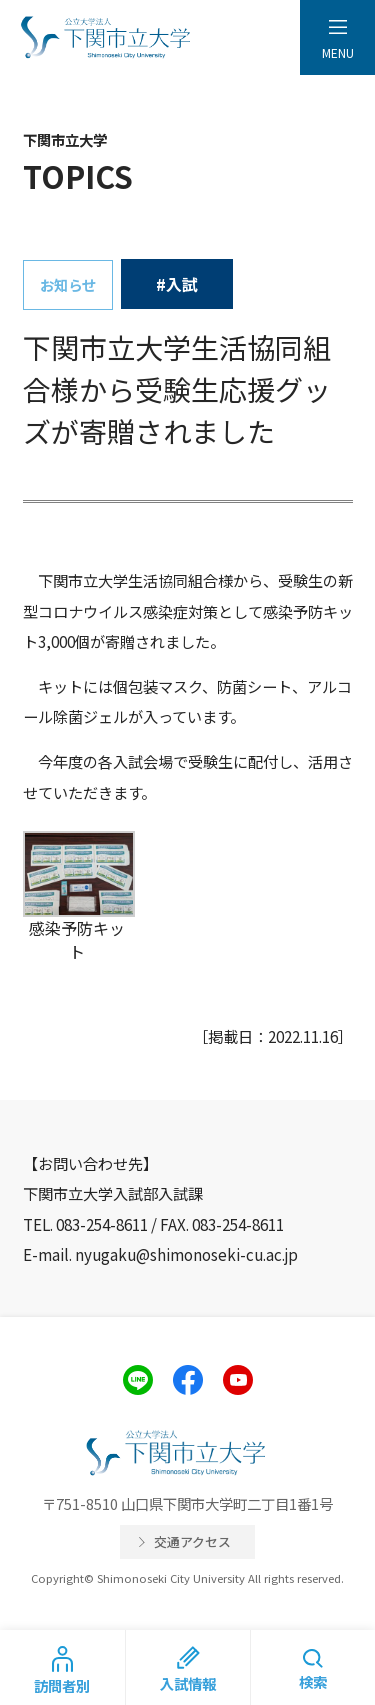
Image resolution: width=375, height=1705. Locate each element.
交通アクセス (192, 1541)
